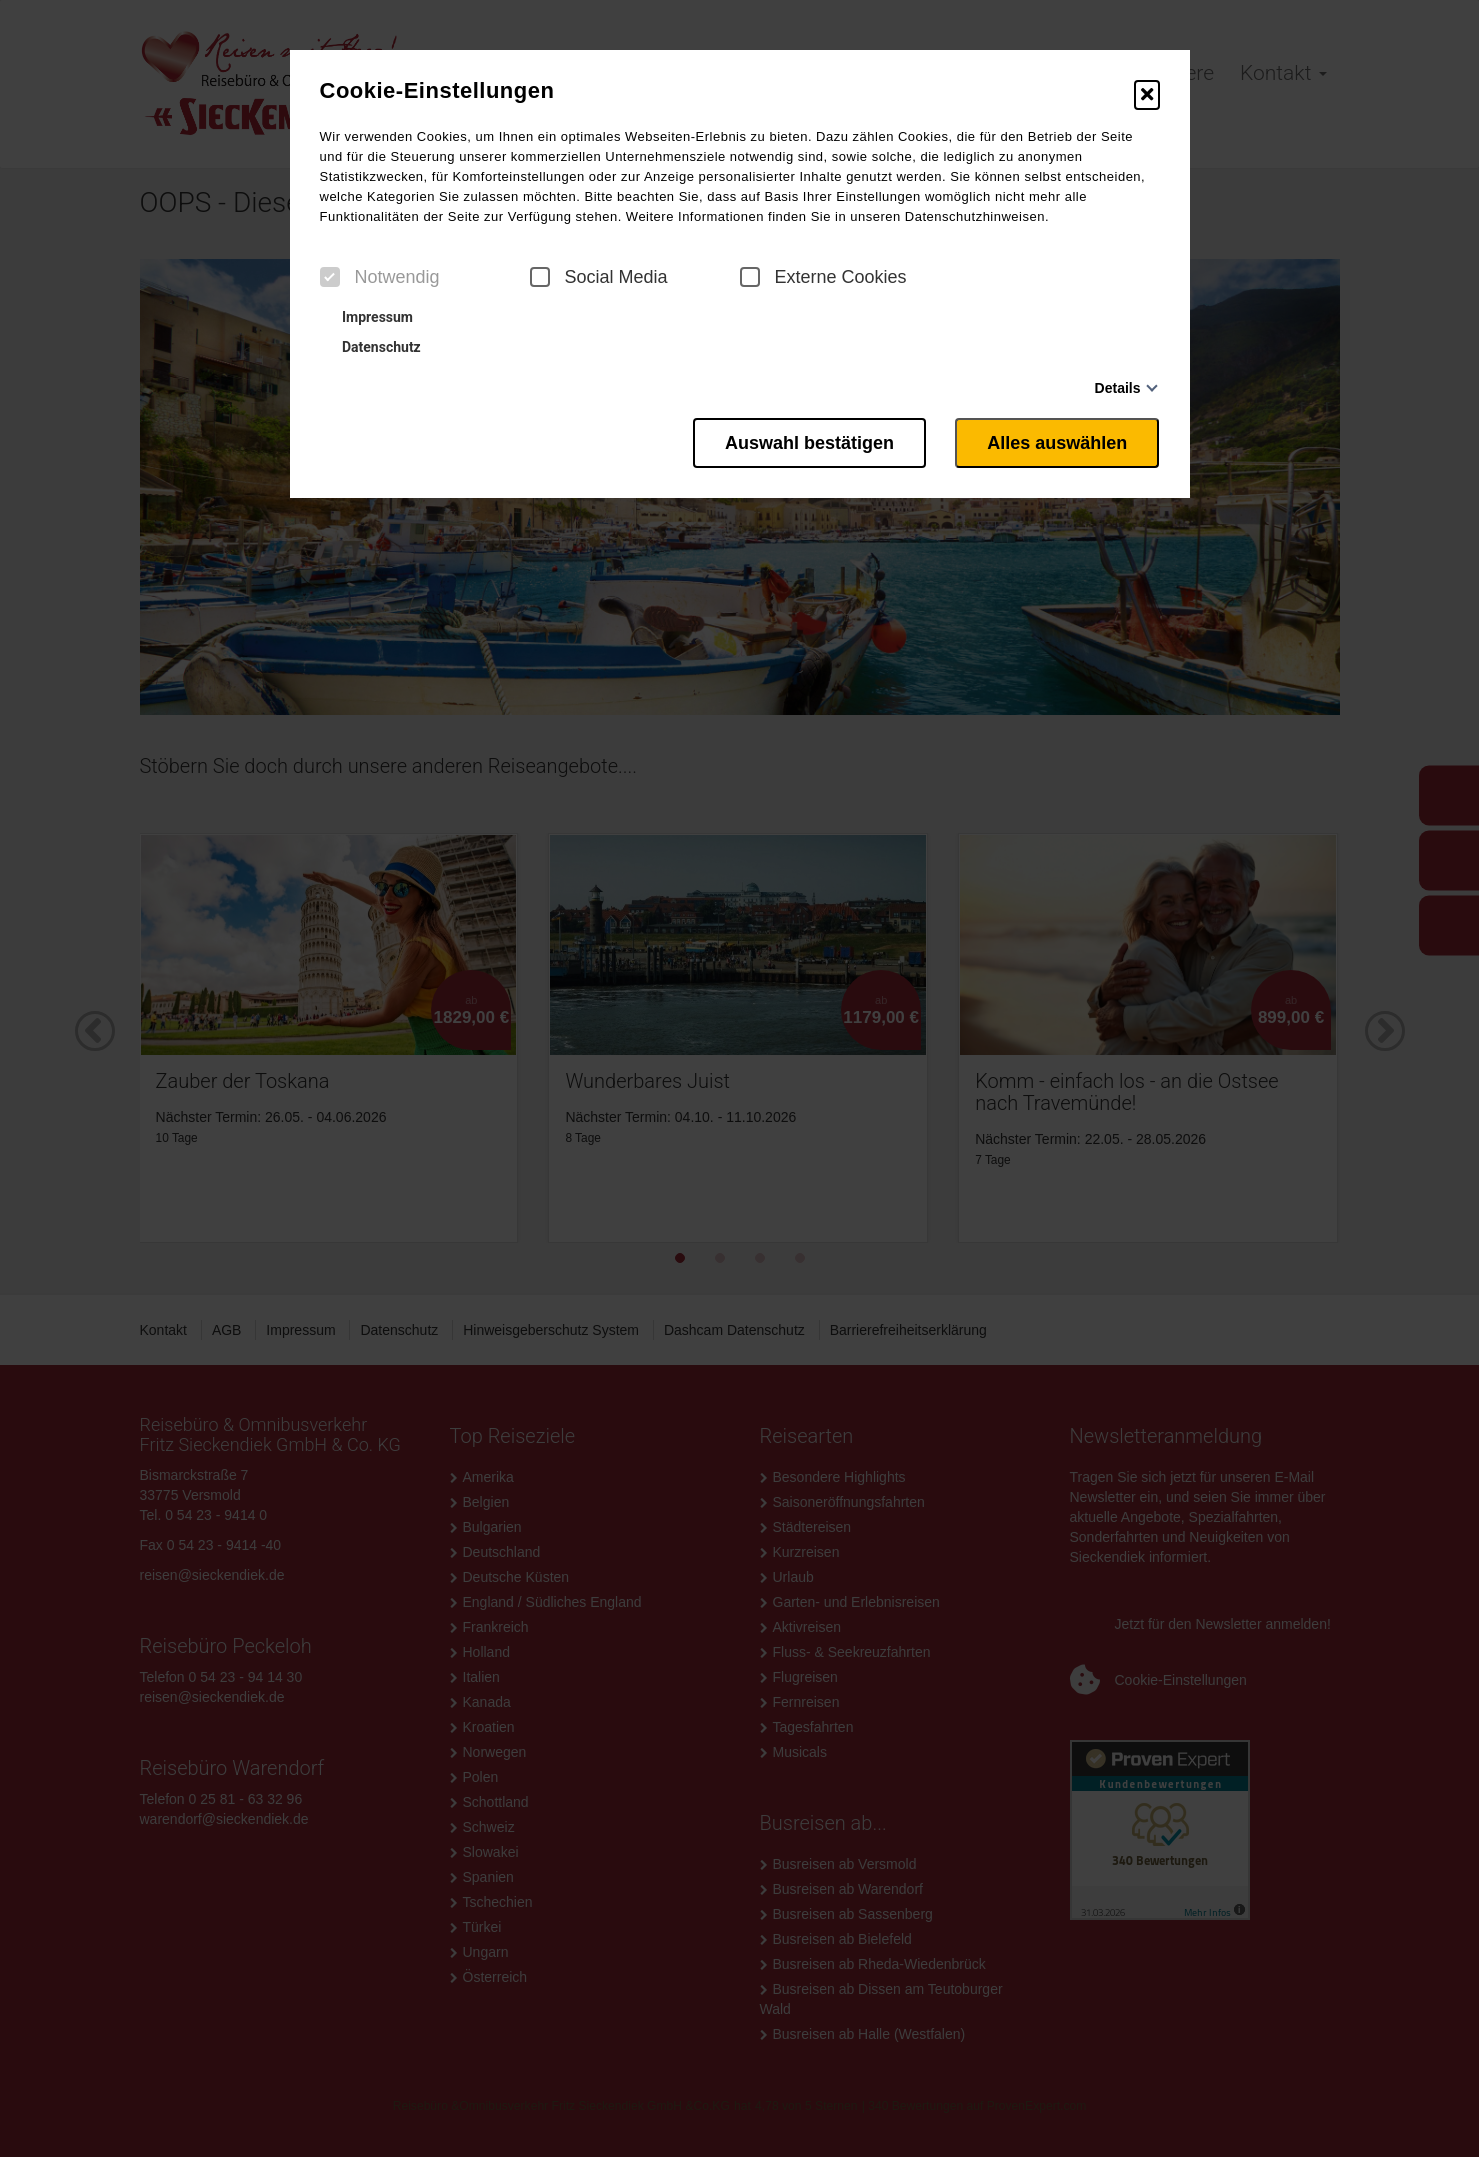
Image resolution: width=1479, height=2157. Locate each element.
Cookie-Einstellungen (437, 91)
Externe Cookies (823, 277)
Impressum (369, 317)
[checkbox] (330, 277)
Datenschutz (373, 347)
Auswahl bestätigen (808, 443)
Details (1118, 388)
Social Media (599, 277)
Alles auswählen (1057, 443)
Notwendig (380, 277)
